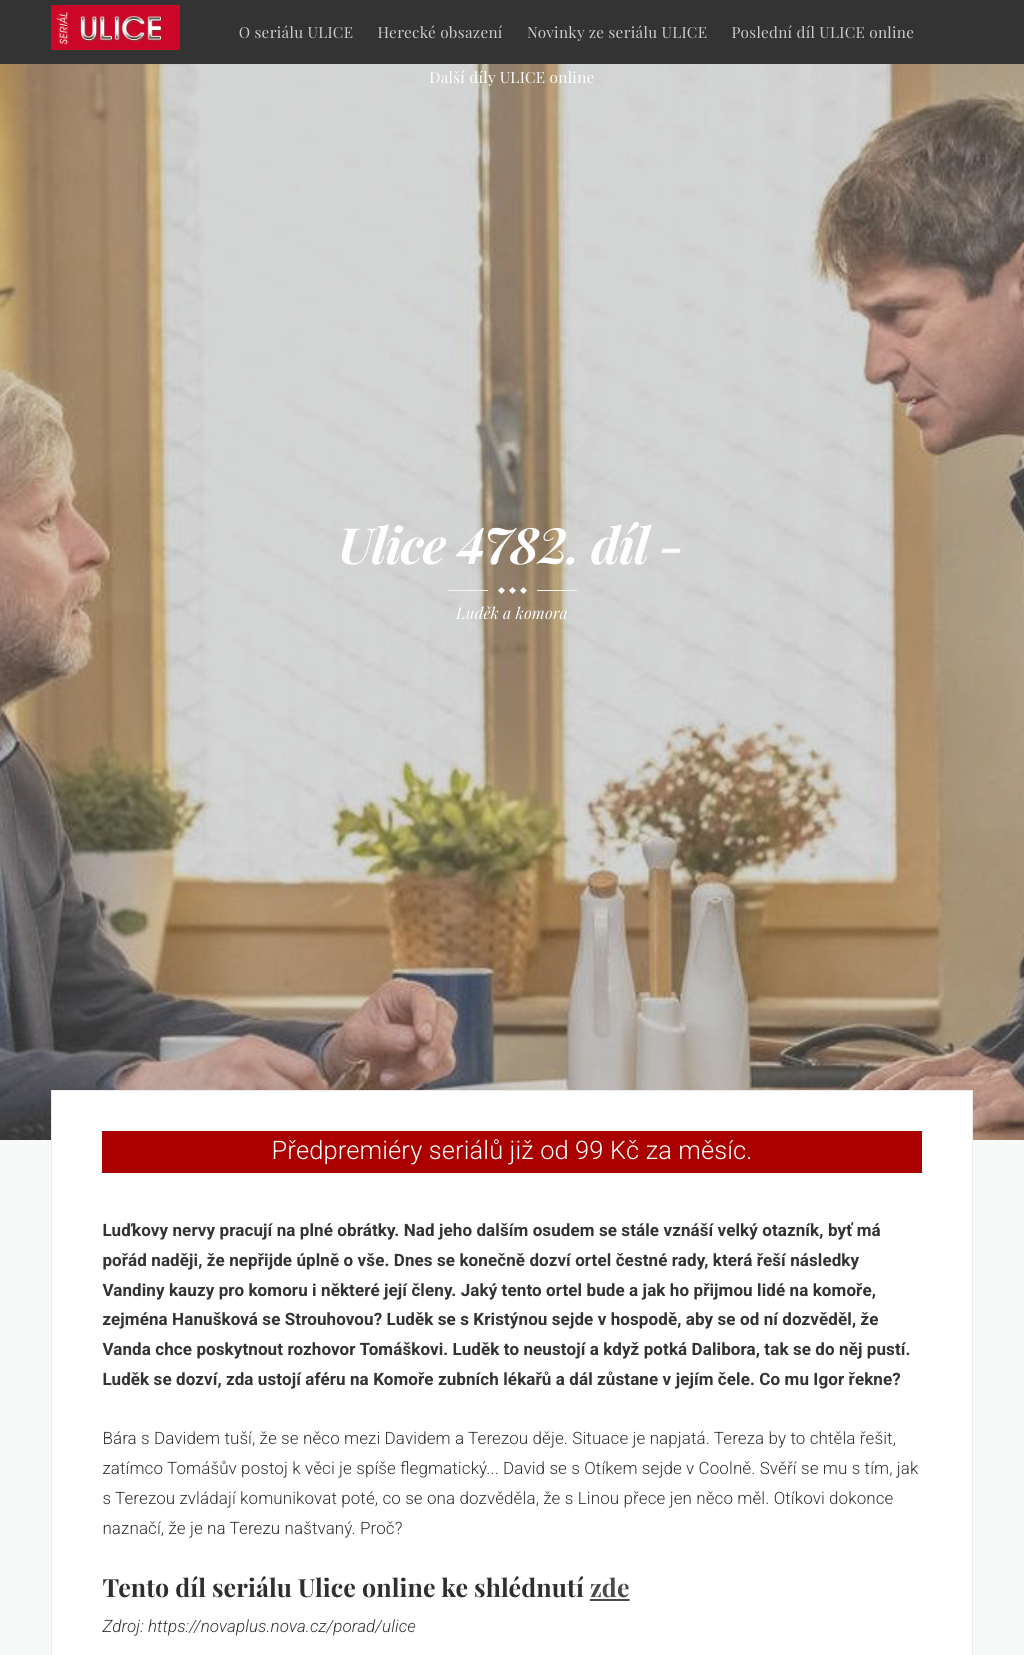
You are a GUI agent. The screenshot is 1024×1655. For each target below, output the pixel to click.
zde (610, 1587)
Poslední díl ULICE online (823, 31)
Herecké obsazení (440, 31)
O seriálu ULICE (296, 31)
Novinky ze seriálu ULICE (617, 31)
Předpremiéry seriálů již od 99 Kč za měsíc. (512, 1151)
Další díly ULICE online (511, 76)
